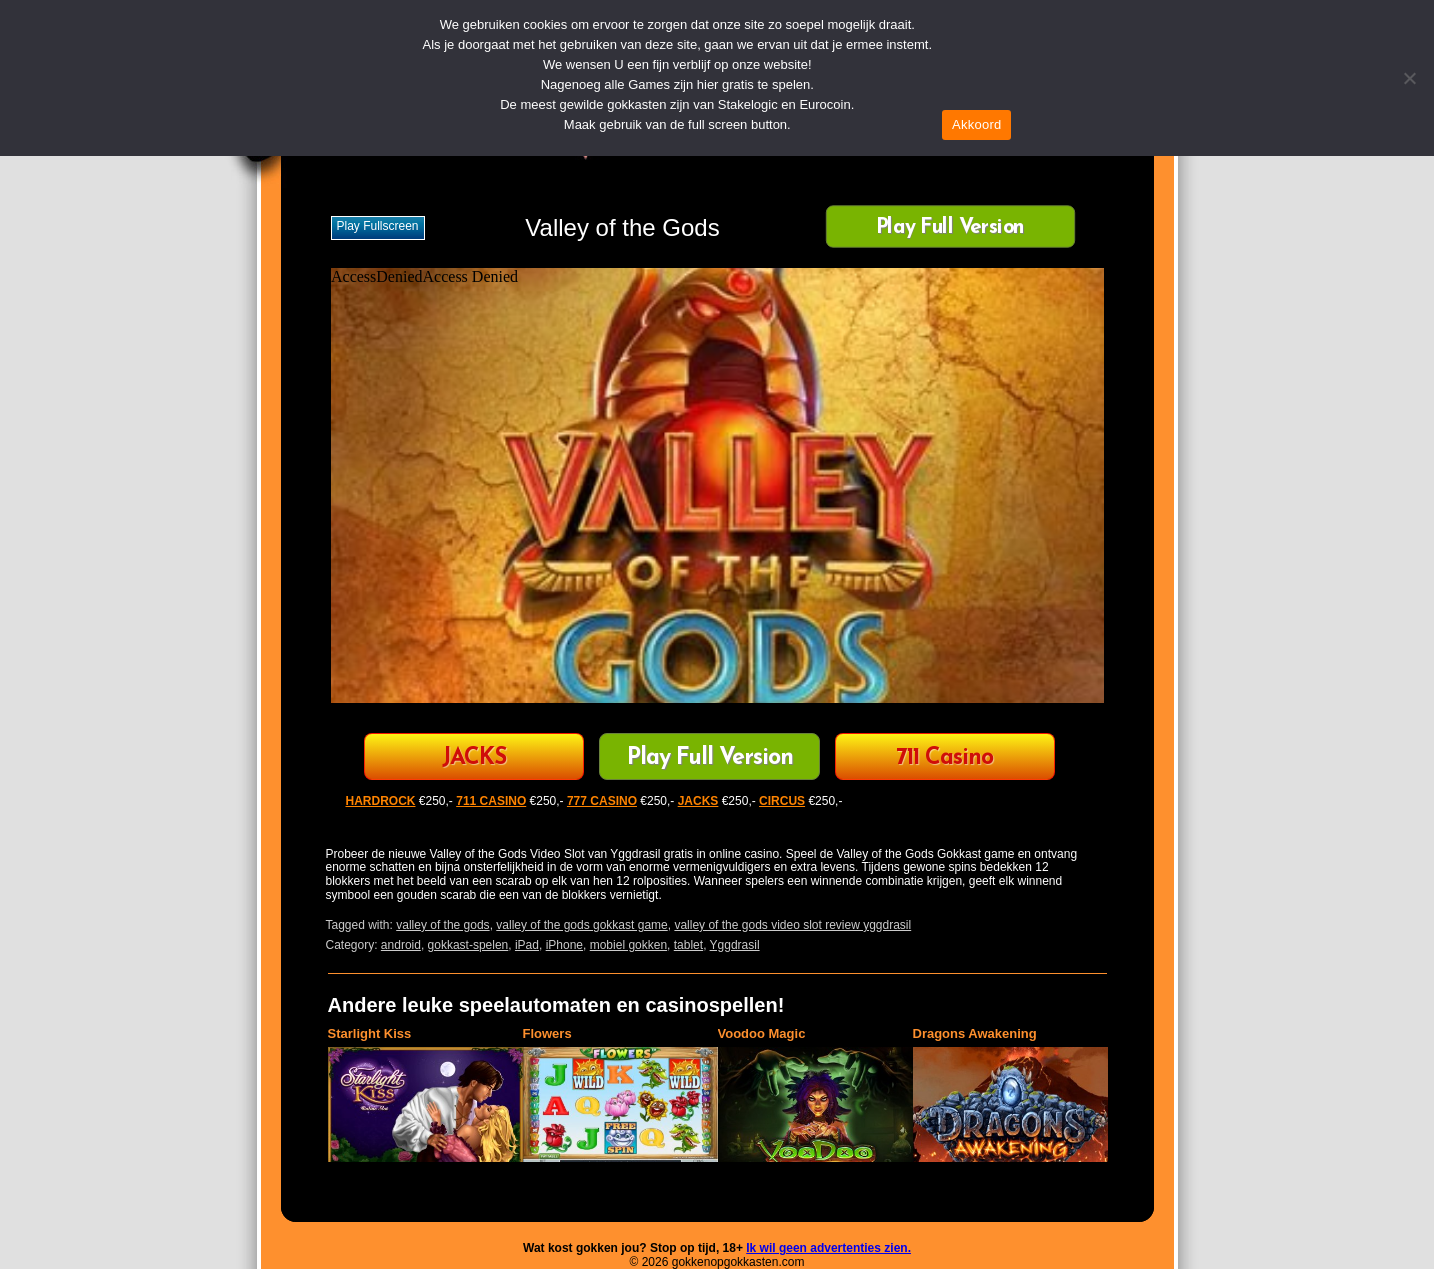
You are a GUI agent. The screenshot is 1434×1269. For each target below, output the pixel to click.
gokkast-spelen (468, 945)
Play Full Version (949, 228)
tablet (688, 945)
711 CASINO (491, 801)
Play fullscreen (378, 226)
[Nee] (1409, 78)
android (401, 945)
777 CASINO (602, 801)
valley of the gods (442, 925)
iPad (527, 945)
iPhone (564, 945)
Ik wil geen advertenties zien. (828, 1248)
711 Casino (944, 758)
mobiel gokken (628, 945)
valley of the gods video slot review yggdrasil (792, 925)
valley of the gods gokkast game (581, 925)
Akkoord (976, 124)
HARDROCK (381, 801)
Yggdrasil (735, 945)
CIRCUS (782, 801)
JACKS (474, 758)
